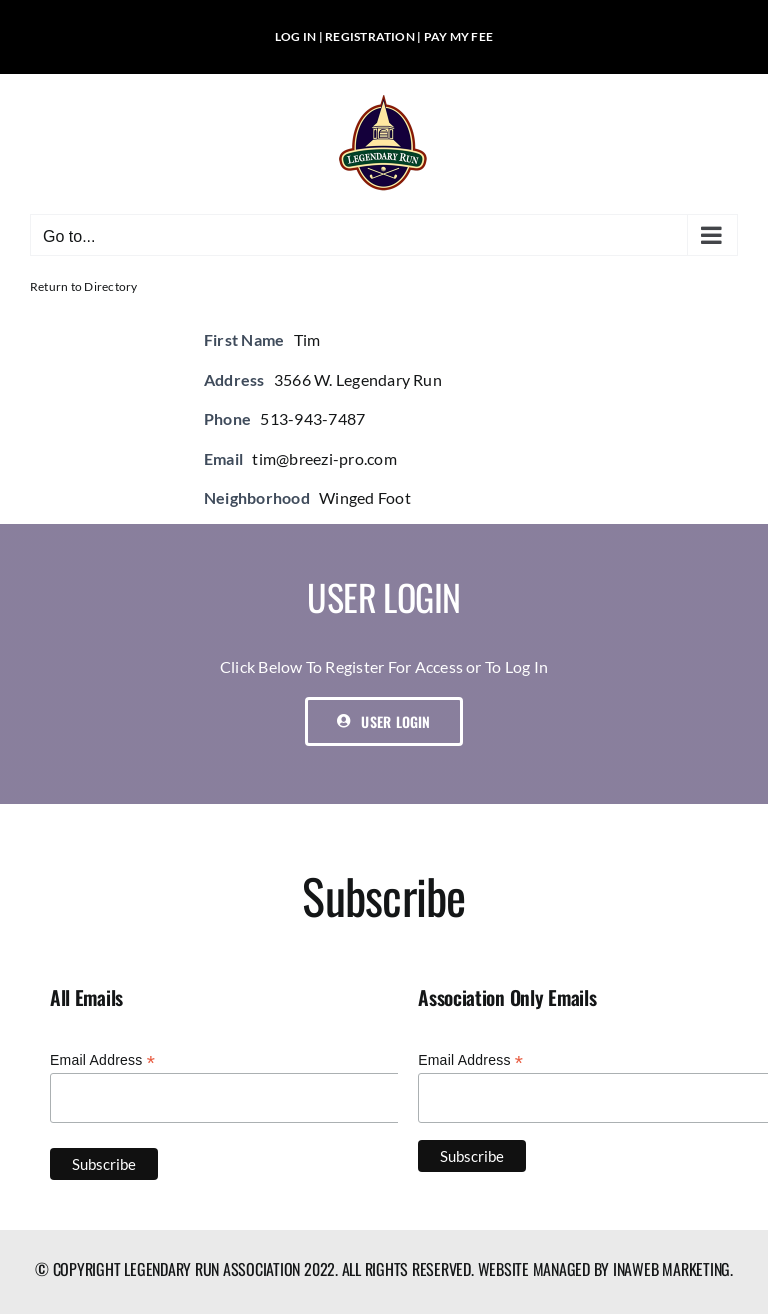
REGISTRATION (370, 36)
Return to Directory (84, 286)
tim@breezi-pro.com (324, 458)
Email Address (102, 1060)
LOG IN (295, 36)
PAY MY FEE (458, 36)
